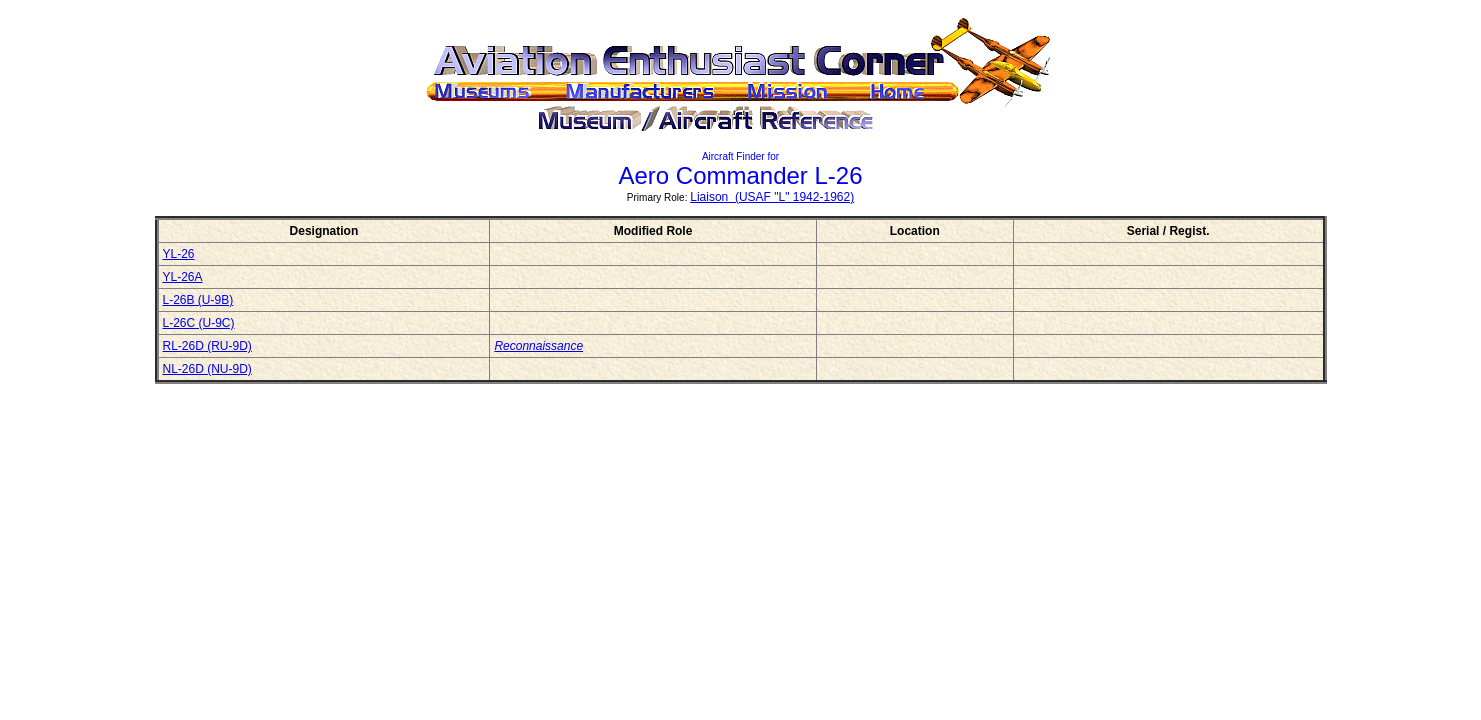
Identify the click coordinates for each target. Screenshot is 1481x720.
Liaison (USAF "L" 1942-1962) (772, 197)
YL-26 (179, 254)
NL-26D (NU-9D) (207, 369)
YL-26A (183, 277)
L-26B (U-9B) (198, 300)
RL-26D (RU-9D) (207, 346)
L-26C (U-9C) (199, 323)
